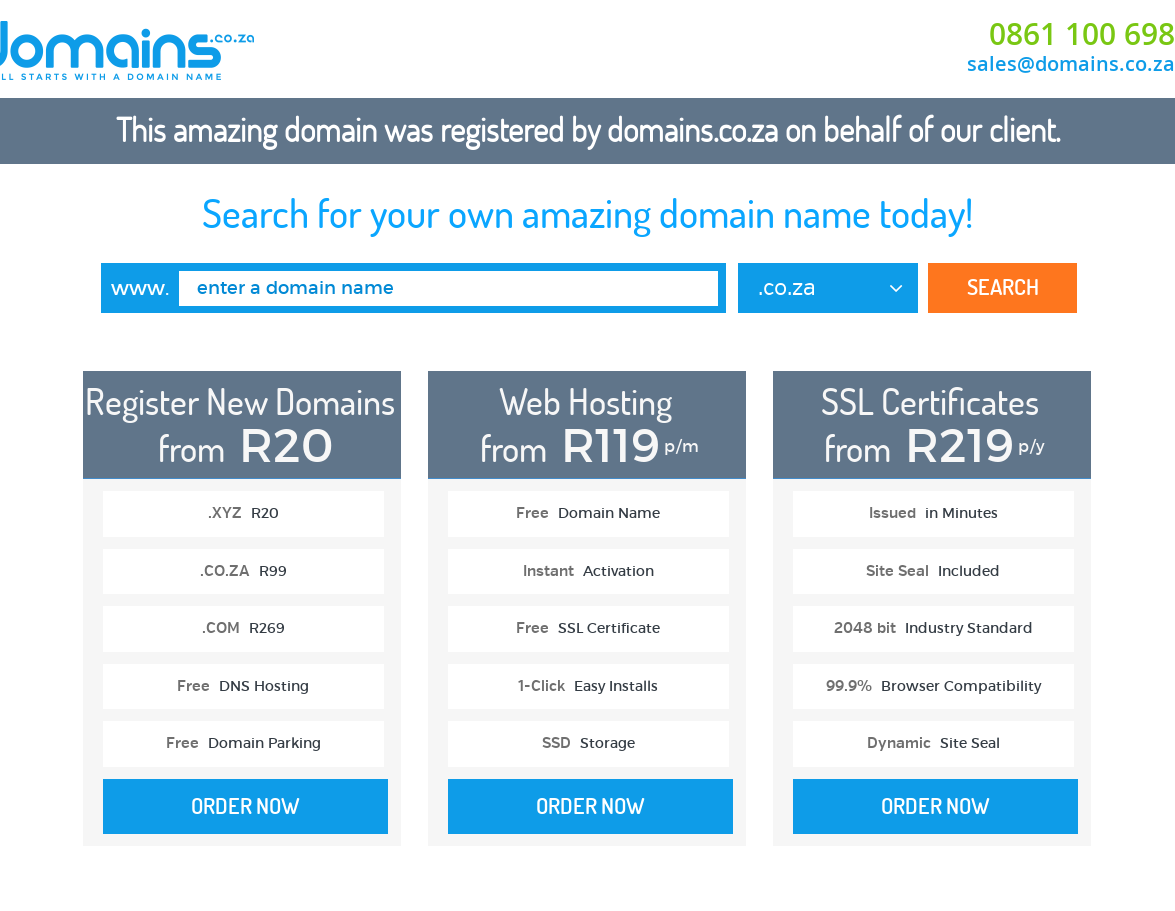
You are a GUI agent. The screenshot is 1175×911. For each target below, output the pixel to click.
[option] (242, 618)
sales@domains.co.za (1071, 63)
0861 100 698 (1082, 34)
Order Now (245, 806)
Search (1003, 287)
